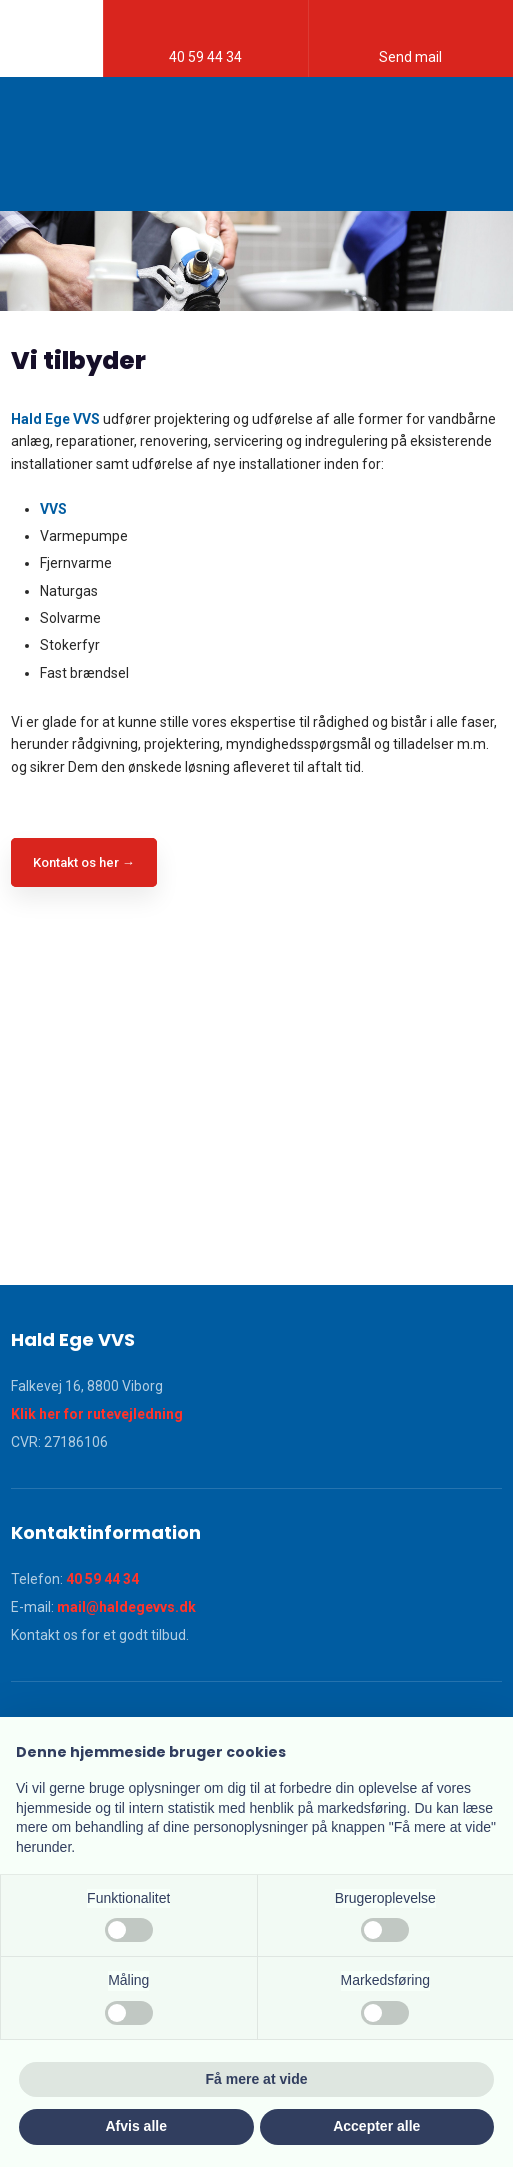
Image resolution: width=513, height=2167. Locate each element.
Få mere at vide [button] (257, 2079)
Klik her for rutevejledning (97, 1414)
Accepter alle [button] (376, 2126)
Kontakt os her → (84, 862)
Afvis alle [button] (136, 2126)
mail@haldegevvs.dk (126, 1607)
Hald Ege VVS (55, 419)
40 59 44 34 (102, 1579)
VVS (53, 509)
